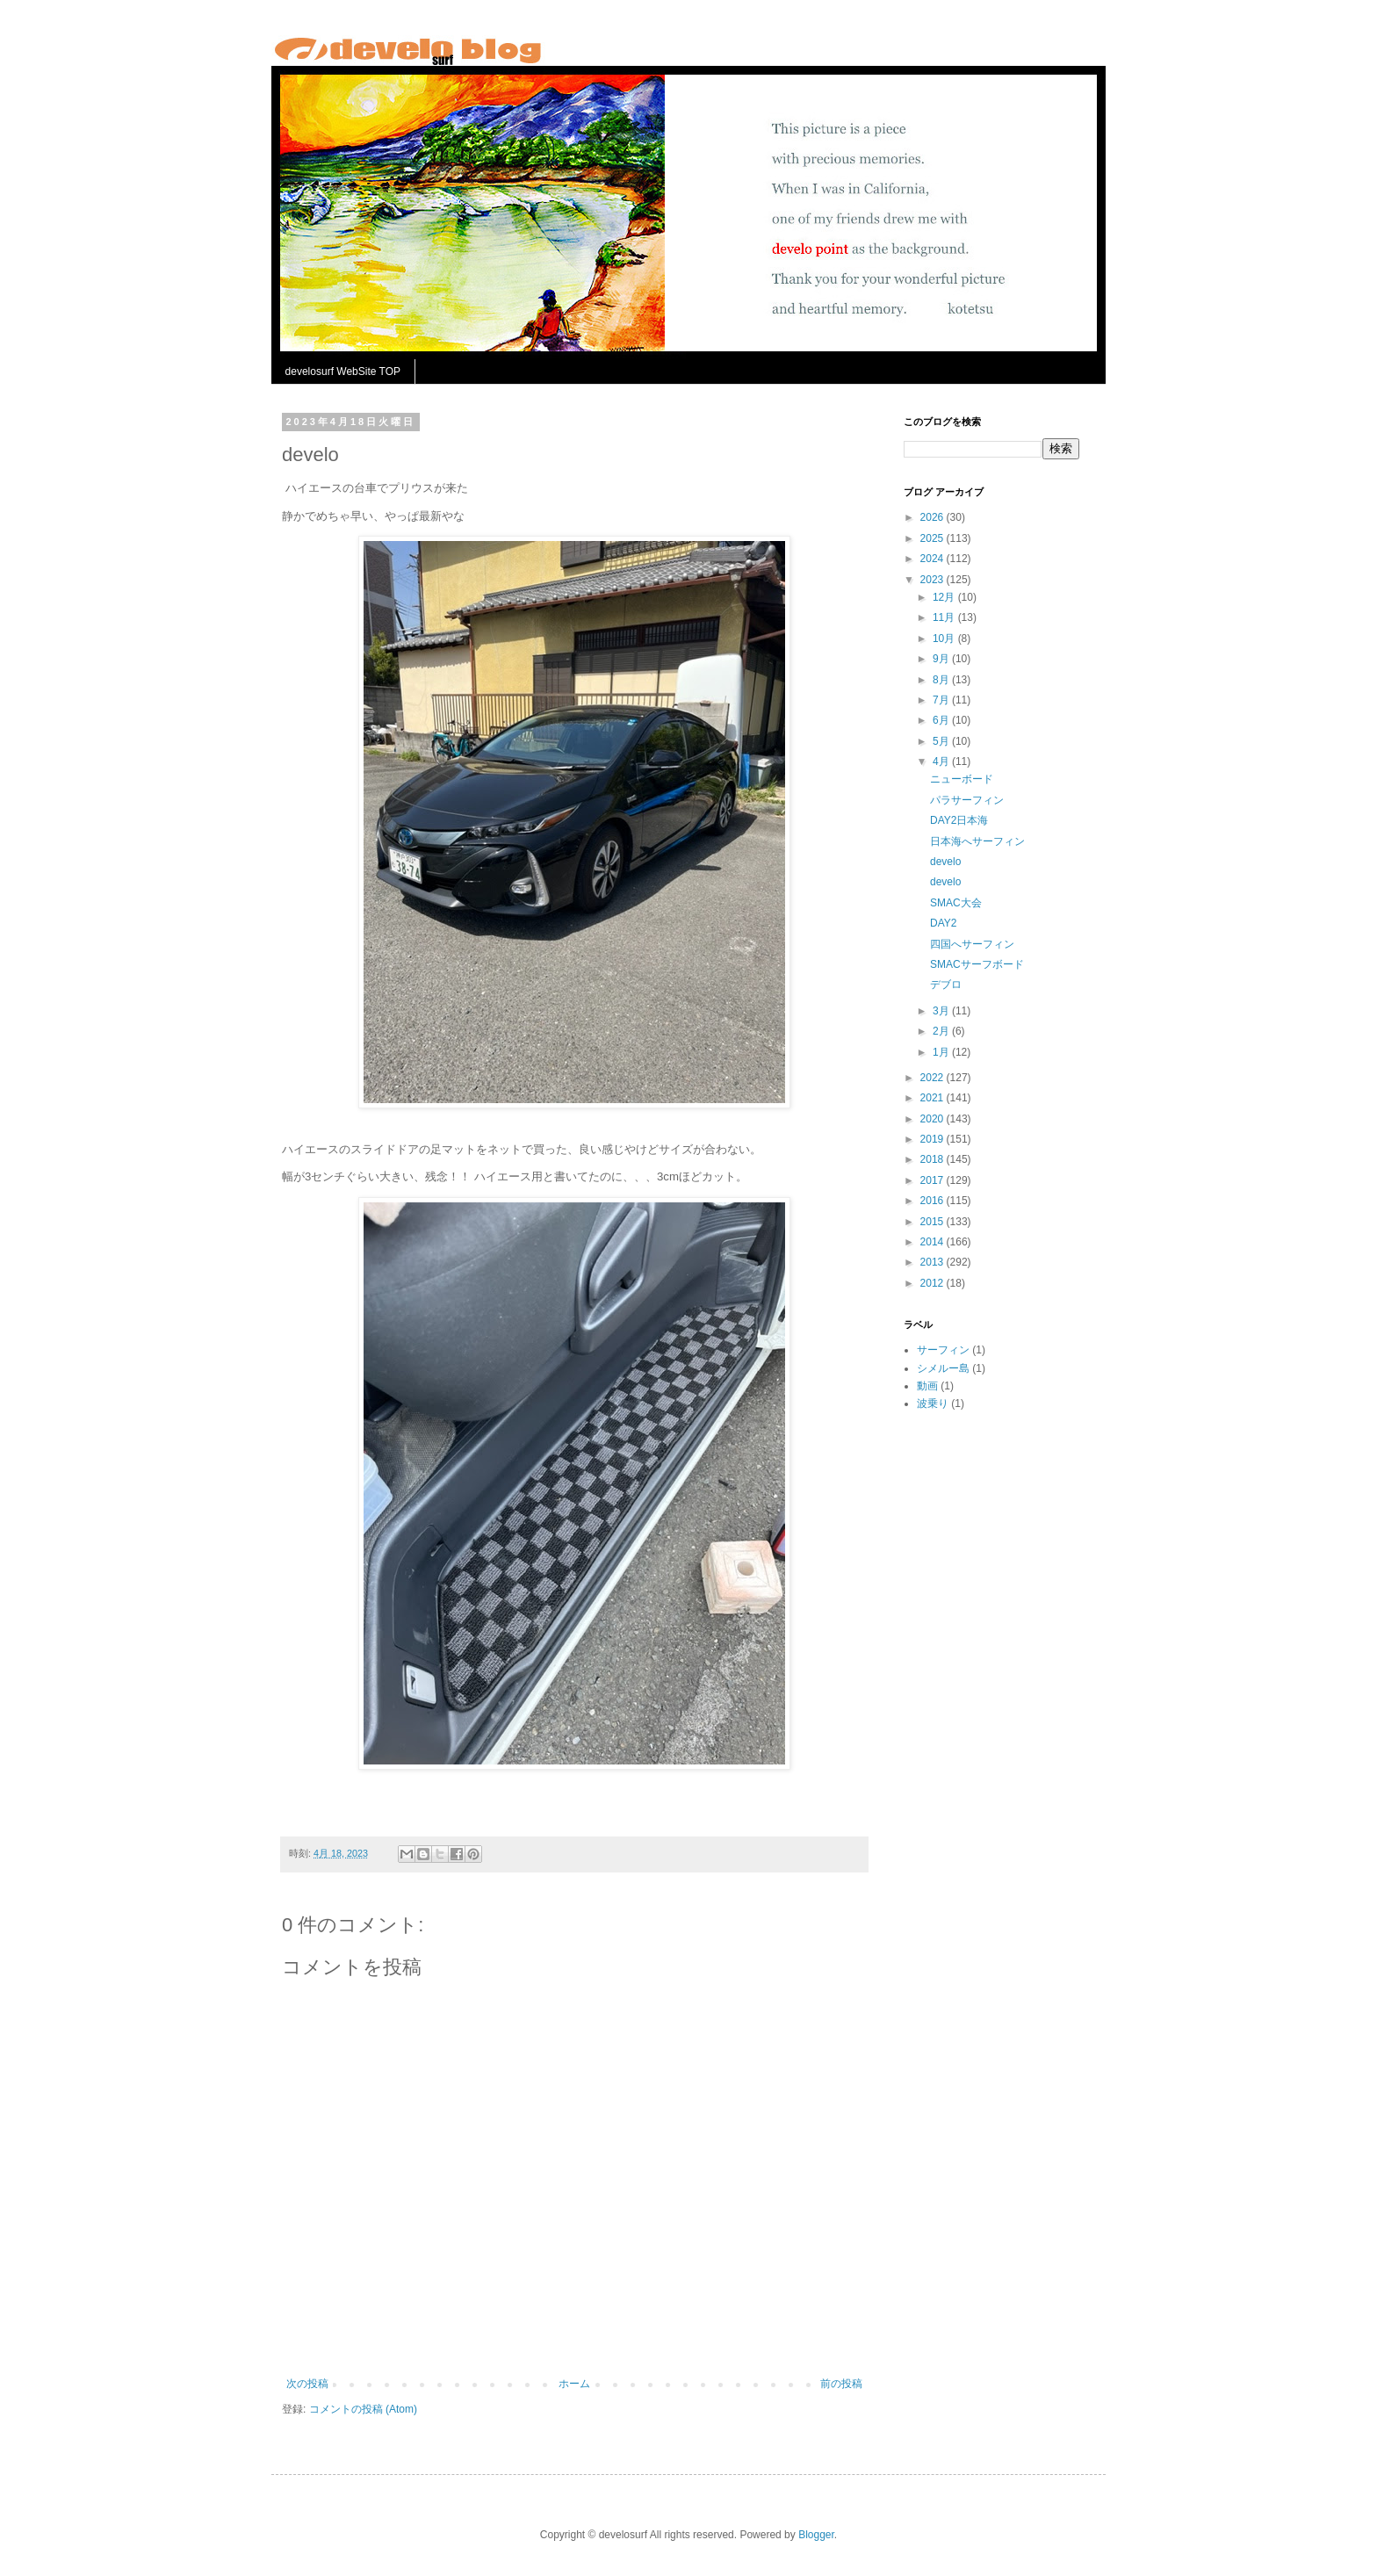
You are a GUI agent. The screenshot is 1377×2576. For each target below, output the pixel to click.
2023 (933, 580)
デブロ (946, 984)
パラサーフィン (967, 800)
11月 (945, 617)
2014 (933, 1242)
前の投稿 (841, 2384)
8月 (942, 680)
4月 (942, 761)
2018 (933, 1159)
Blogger (816, 2535)
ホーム (574, 2384)
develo (945, 861)
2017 (933, 1180)
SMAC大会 (956, 903)
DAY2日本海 (959, 820)
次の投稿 (307, 2384)
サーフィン (943, 1350)
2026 (933, 517)
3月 (942, 1011)
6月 (942, 720)
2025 (933, 538)
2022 (933, 1078)
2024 (933, 558)
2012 (933, 1283)
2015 (933, 1222)
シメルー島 (943, 1368)
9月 (942, 659)
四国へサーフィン (972, 944)
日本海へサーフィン (977, 841)
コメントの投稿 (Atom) (363, 2409)
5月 (942, 741)
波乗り (932, 1403)
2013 (933, 1262)
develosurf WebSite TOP (342, 371)
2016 (933, 1200)
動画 (927, 1386)
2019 (933, 1139)
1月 (942, 1052)
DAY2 (943, 923)
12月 (945, 597)
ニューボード (961, 779)
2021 (933, 1098)
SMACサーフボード (977, 964)
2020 (933, 1119)
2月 (942, 1031)
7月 (942, 700)
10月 (945, 638)
